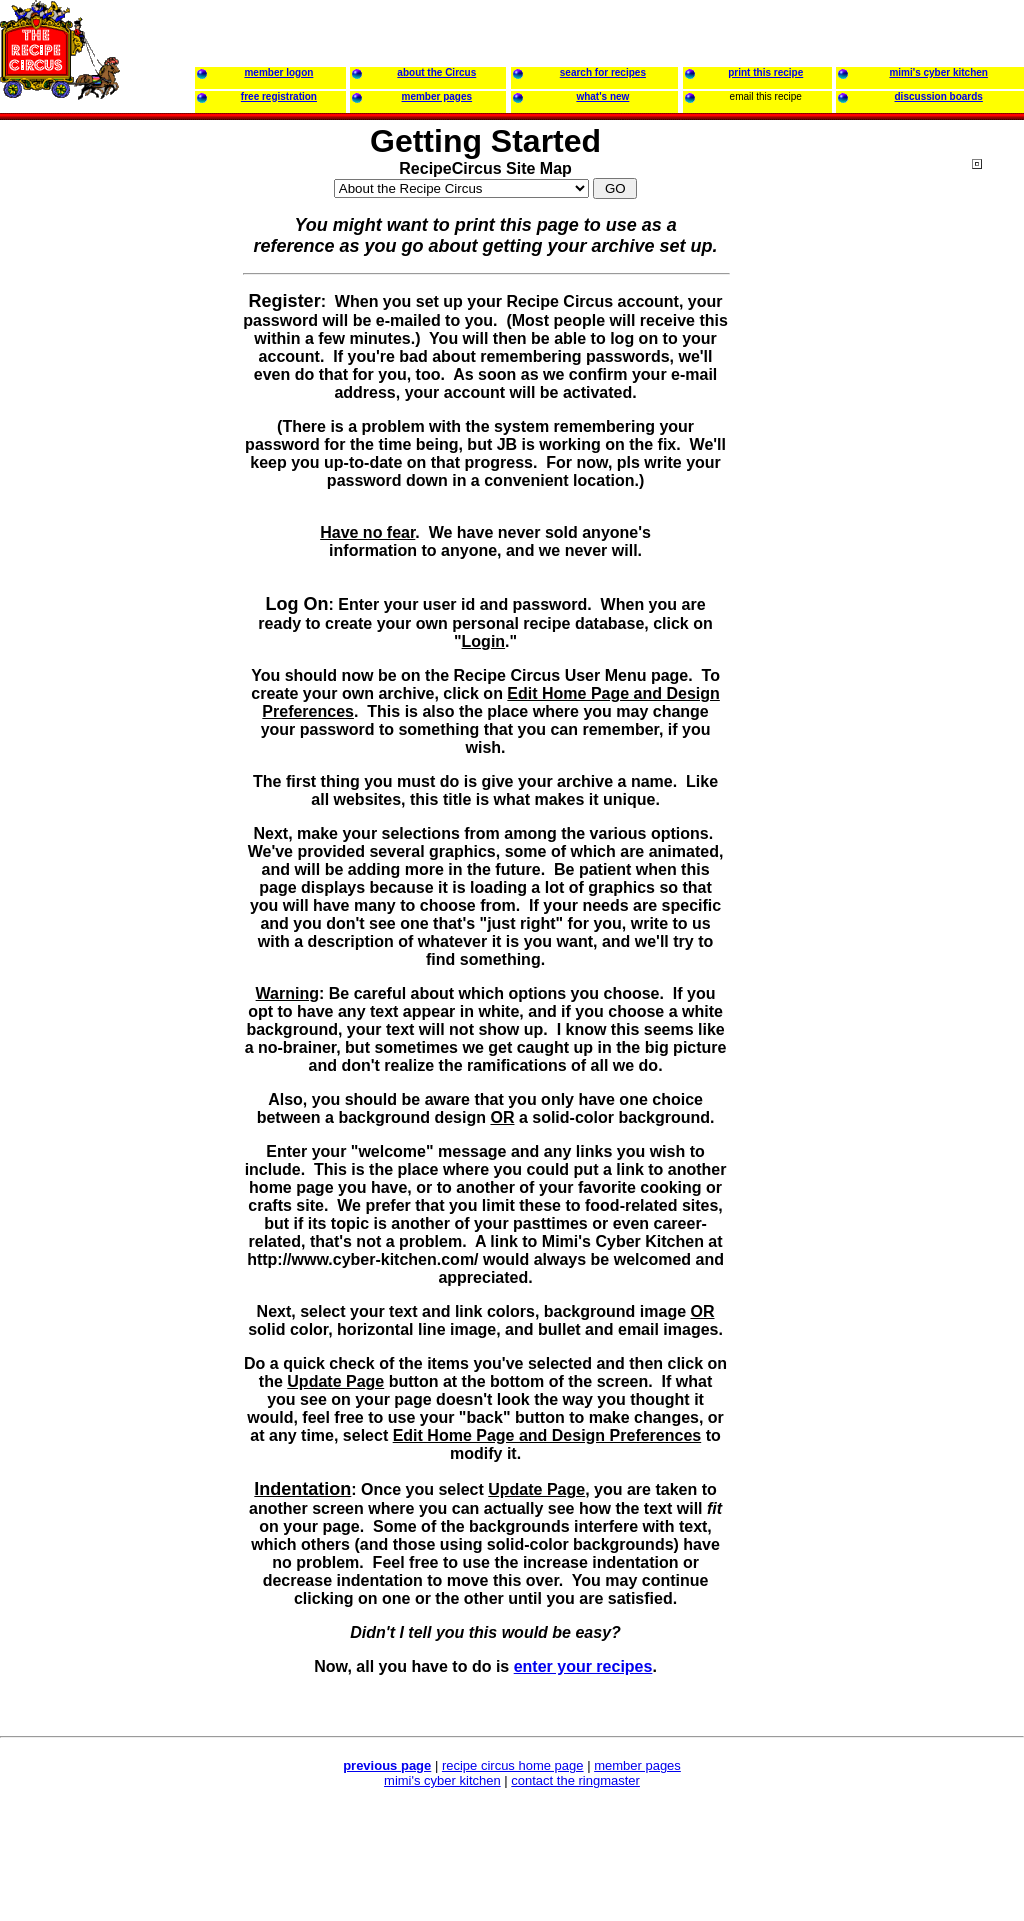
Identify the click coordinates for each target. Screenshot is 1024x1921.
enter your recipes (583, 1666)
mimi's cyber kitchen (442, 1780)
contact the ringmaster (575, 1780)
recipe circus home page (513, 1765)
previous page (387, 1765)
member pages (637, 1765)
